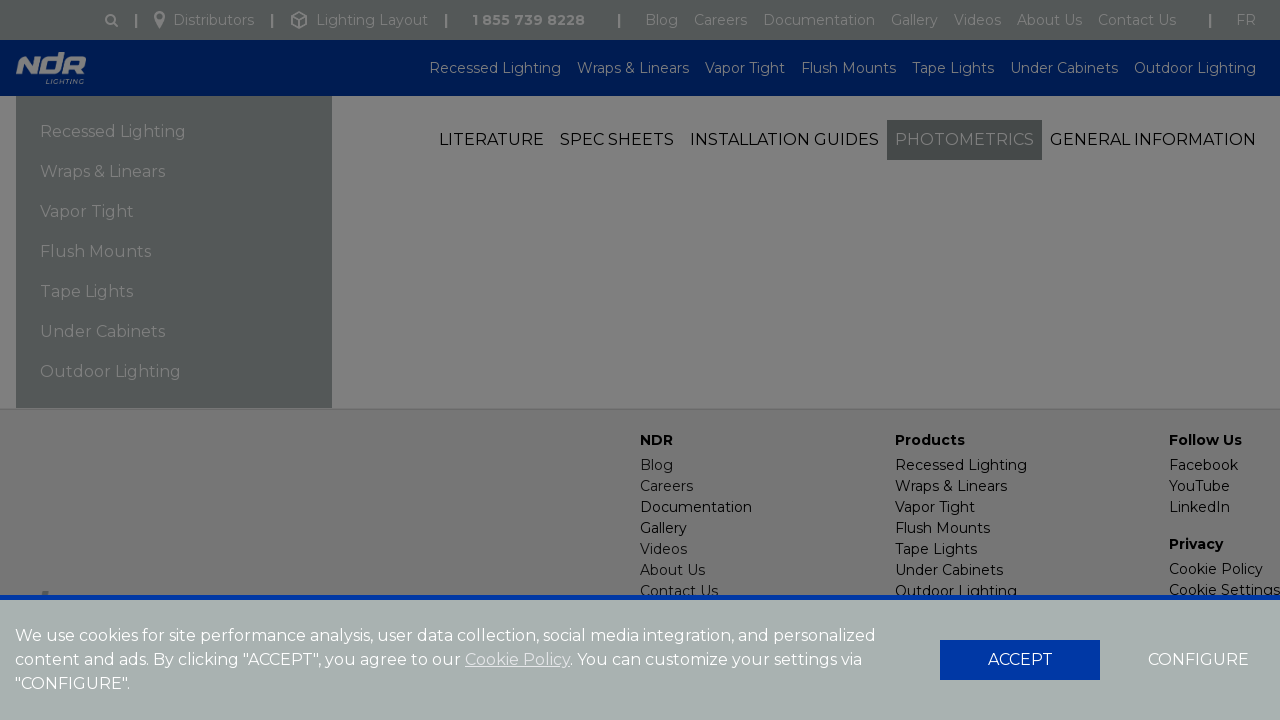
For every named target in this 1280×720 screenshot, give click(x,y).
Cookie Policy (517, 659)
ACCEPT (1020, 659)
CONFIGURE (1198, 659)
